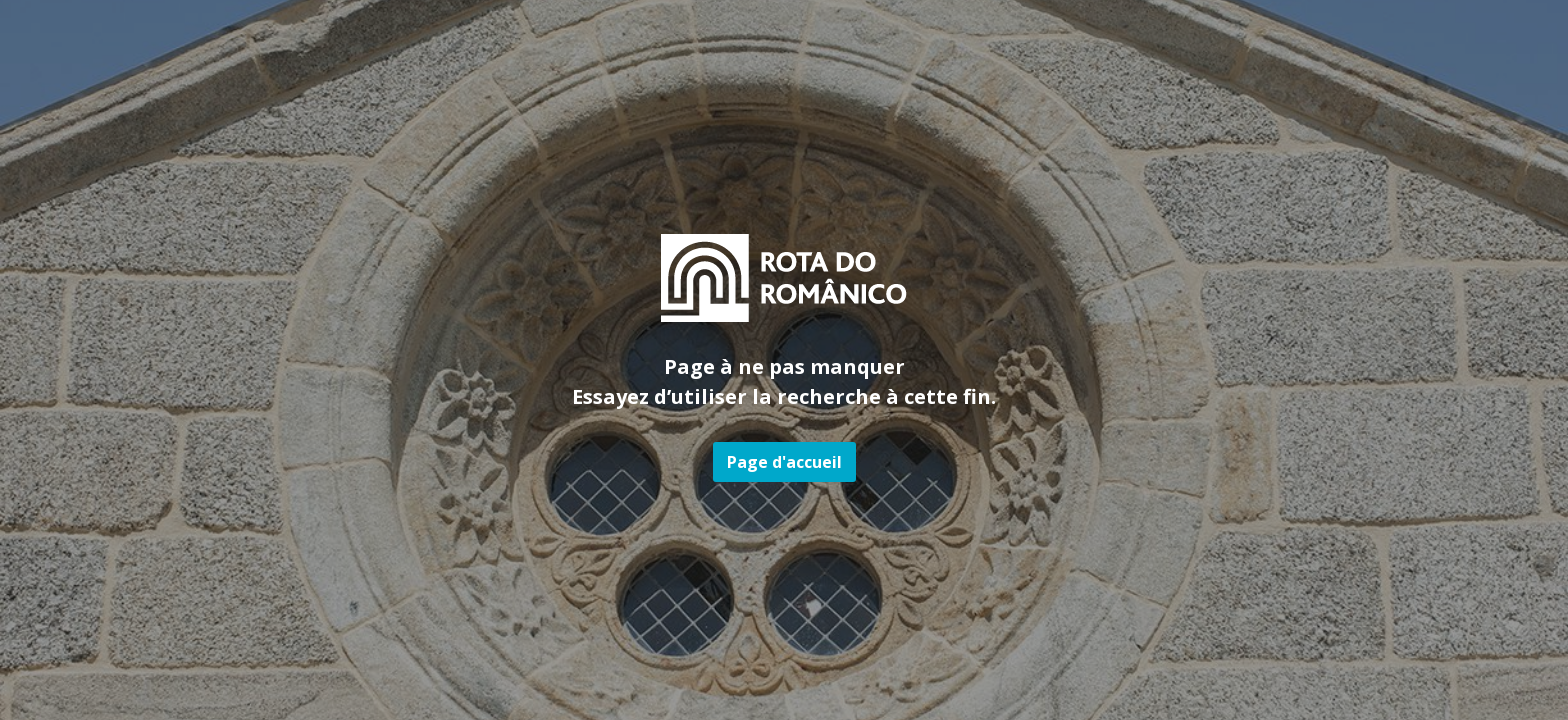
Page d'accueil (784, 462)
